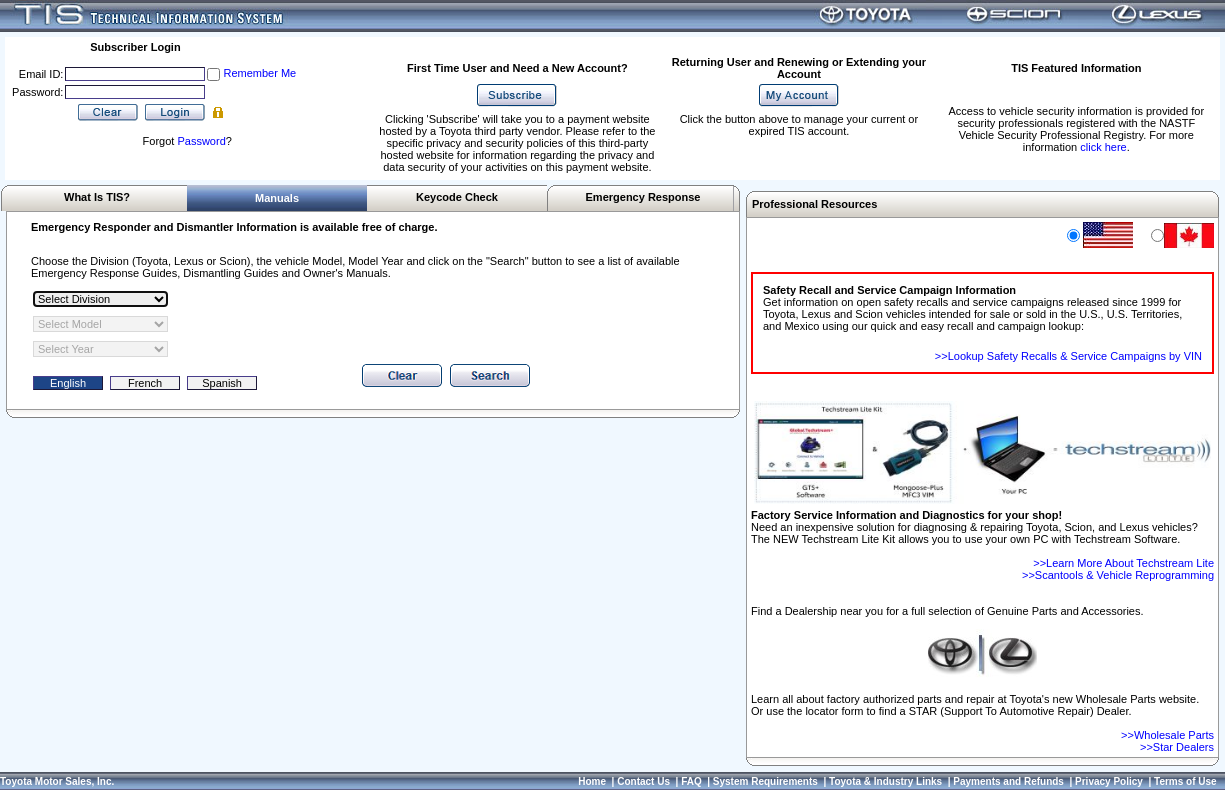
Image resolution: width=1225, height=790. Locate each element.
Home (592, 781)
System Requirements (765, 781)
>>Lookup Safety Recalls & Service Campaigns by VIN (1068, 356)
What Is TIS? (97, 197)
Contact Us (643, 781)
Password (201, 141)
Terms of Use (1185, 781)
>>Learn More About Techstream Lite (1123, 563)
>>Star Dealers (1177, 747)
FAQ (691, 781)
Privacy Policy (1109, 781)
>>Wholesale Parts (1167, 735)
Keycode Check (457, 197)
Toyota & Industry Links (885, 781)
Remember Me (259, 73)
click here (1103, 147)
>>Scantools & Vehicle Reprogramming (1118, 575)
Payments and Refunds (1008, 781)
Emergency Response (643, 197)
